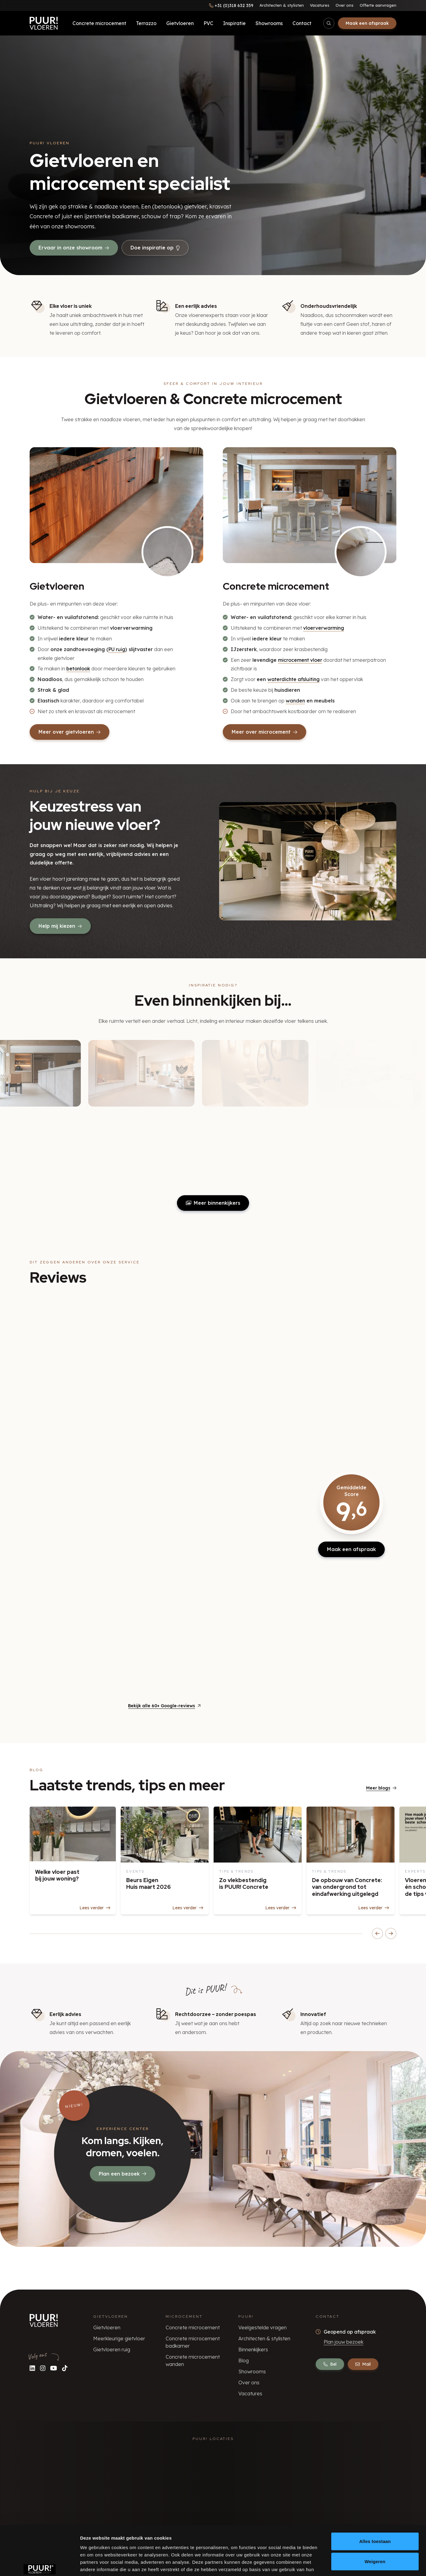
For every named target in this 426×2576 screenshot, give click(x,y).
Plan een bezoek (122, 2174)
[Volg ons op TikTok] (65, 2368)
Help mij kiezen (60, 926)
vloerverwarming (323, 628)
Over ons (345, 5)
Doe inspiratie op (155, 248)
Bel (329, 2364)
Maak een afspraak (367, 23)
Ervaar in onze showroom (74, 248)
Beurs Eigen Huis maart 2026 (148, 1884)
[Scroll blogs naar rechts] (390, 1933)
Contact (301, 23)
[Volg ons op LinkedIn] (32, 2368)
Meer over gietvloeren (70, 732)
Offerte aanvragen (378, 5)
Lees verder (94, 1908)
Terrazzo (146, 23)
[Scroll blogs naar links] (377, 1933)
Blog (243, 2360)
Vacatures (319, 5)
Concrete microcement (99, 23)
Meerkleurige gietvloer (119, 2338)
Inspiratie (234, 23)
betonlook (78, 668)
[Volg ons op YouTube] (53, 2368)
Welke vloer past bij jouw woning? (57, 1875)
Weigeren (375, 2523)
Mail (363, 2364)
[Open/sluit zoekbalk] (328, 23)
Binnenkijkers (253, 2349)
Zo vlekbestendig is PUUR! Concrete (243, 1884)
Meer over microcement (264, 732)
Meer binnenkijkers (213, 1203)
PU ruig (116, 649)
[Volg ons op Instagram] (43, 2368)
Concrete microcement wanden (193, 2360)
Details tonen (330, 2564)
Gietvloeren (180, 23)
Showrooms (269, 23)
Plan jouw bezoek (343, 2342)
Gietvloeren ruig (111, 2349)
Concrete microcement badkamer (193, 2342)
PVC (208, 23)
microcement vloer (300, 660)
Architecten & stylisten (281, 5)
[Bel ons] (231, 5)
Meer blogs (381, 1788)
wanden (295, 701)
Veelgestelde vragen (262, 2327)
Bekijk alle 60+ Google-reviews (164, 1705)
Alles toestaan (375, 2503)
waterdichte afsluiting (293, 679)
